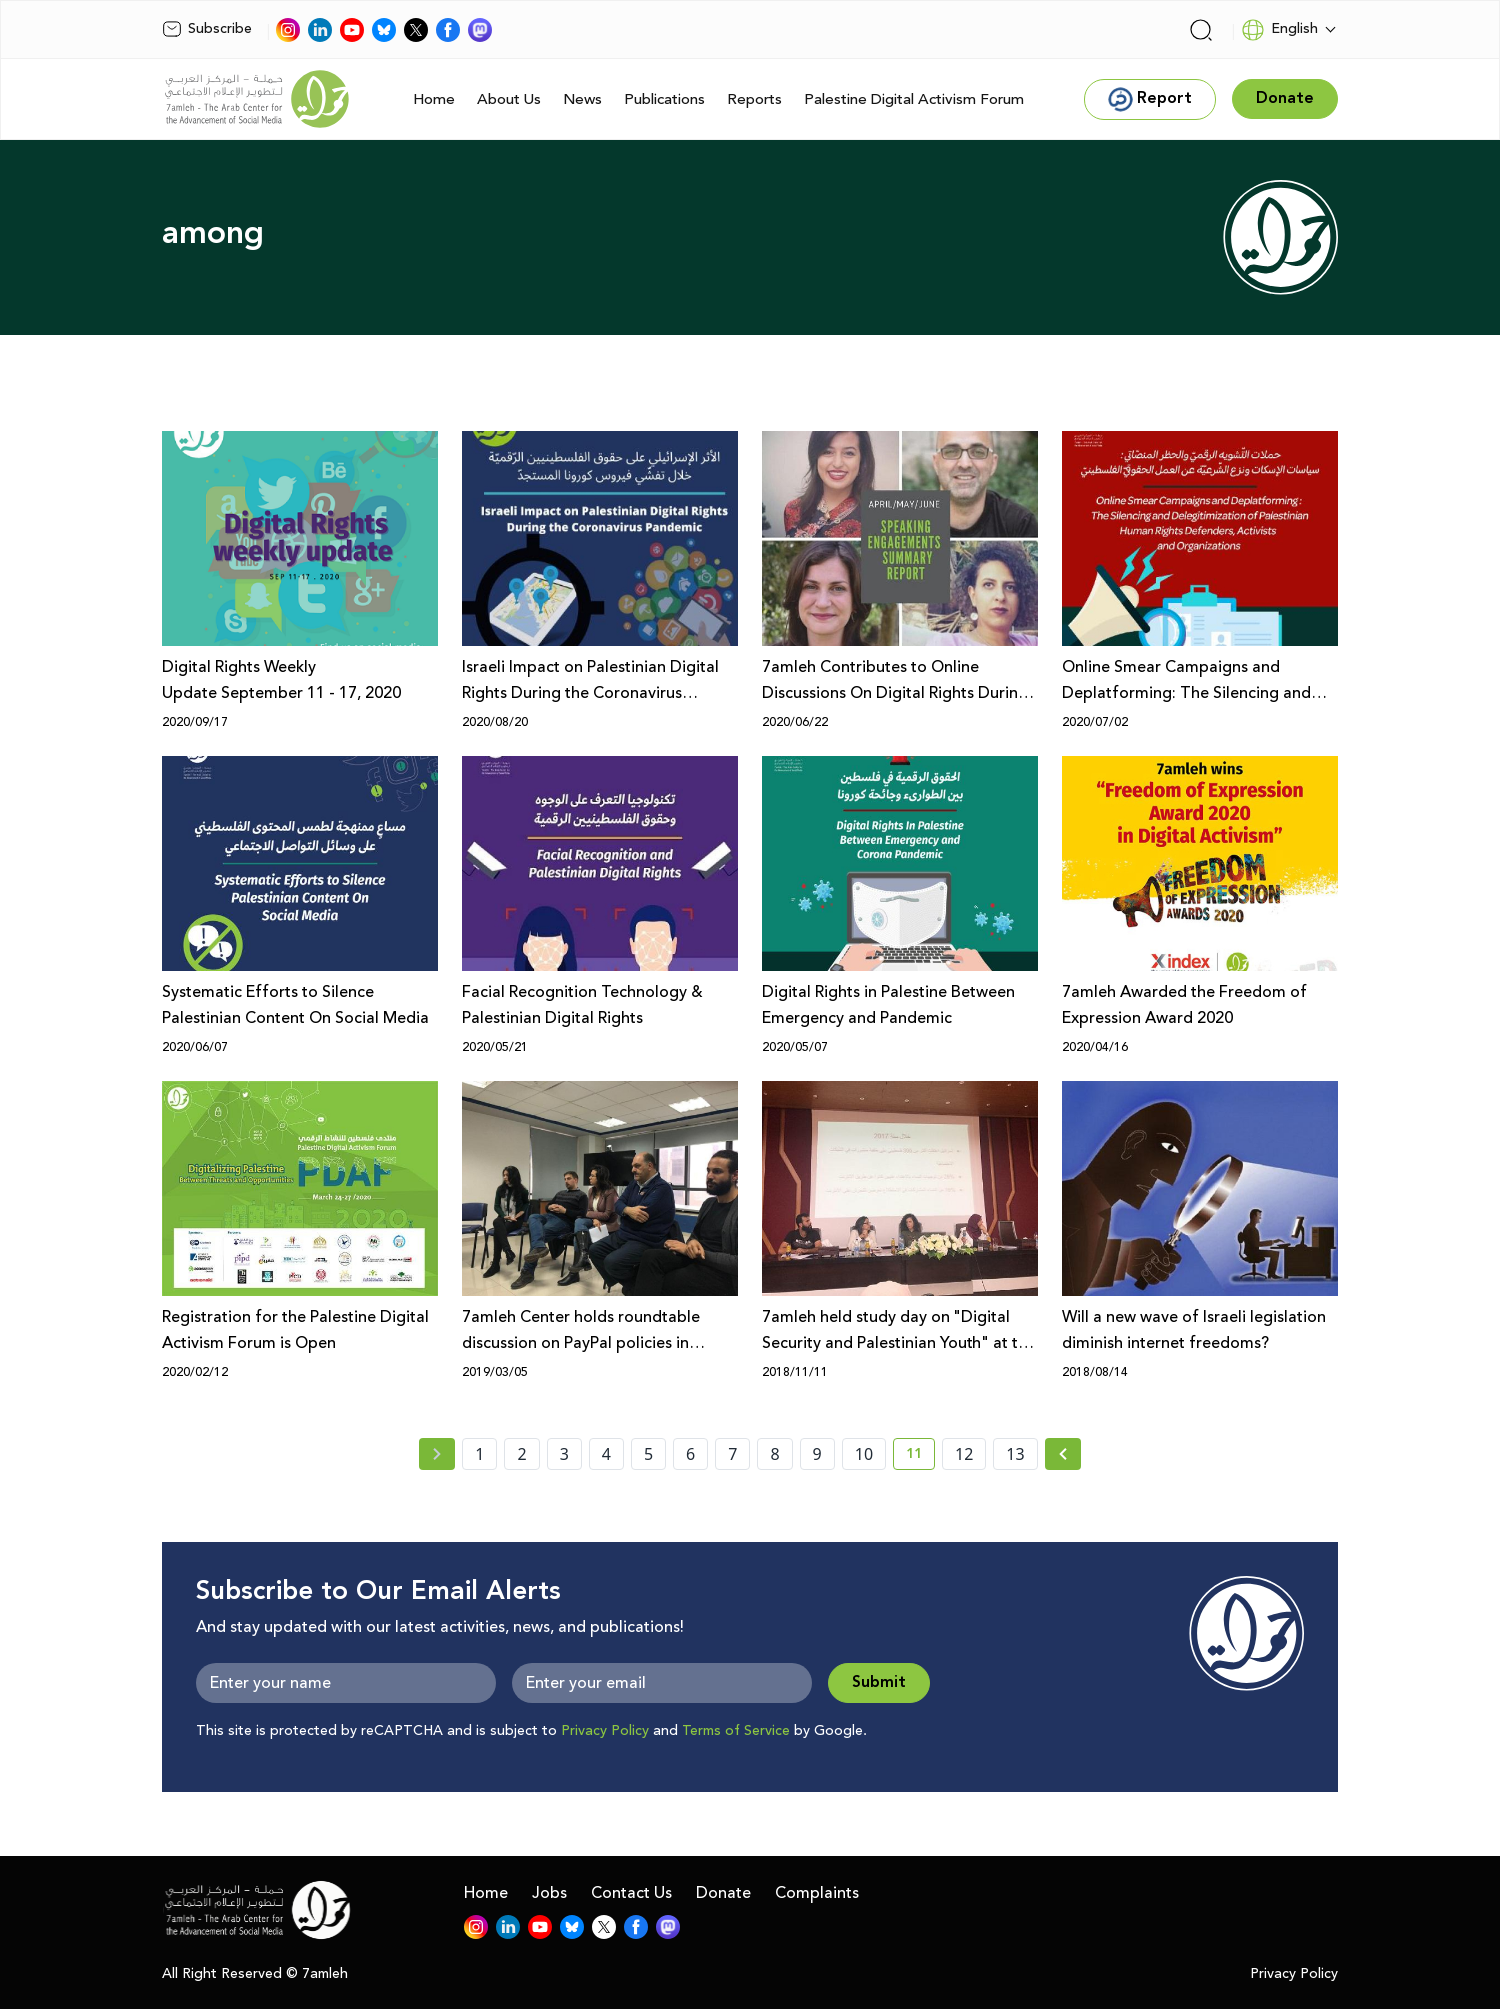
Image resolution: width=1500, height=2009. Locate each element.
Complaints (817, 1893)
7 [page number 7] (732, 1454)
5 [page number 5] (648, 1454)
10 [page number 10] (864, 1454)
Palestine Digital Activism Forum (914, 99)
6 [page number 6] (690, 1454)
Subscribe (207, 29)
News (582, 99)
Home (434, 99)
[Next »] (1063, 1454)
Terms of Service (736, 1731)
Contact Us (631, 1893)
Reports (754, 99)
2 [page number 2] (521, 1454)
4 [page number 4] (606, 1454)
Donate (723, 1893)
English (1279, 30)
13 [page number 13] (1015, 1454)
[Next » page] (1063, 1454)
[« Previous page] (437, 1454)
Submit (879, 1682)
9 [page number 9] (817, 1454)
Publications (664, 99)
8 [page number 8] (774, 1454)
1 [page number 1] (479, 1454)
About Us (509, 99)
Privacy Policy (605, 1731)
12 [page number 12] (964, 1454)
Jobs (549, 1893)
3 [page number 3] (564, 1454)
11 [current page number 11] (920, 1457)
